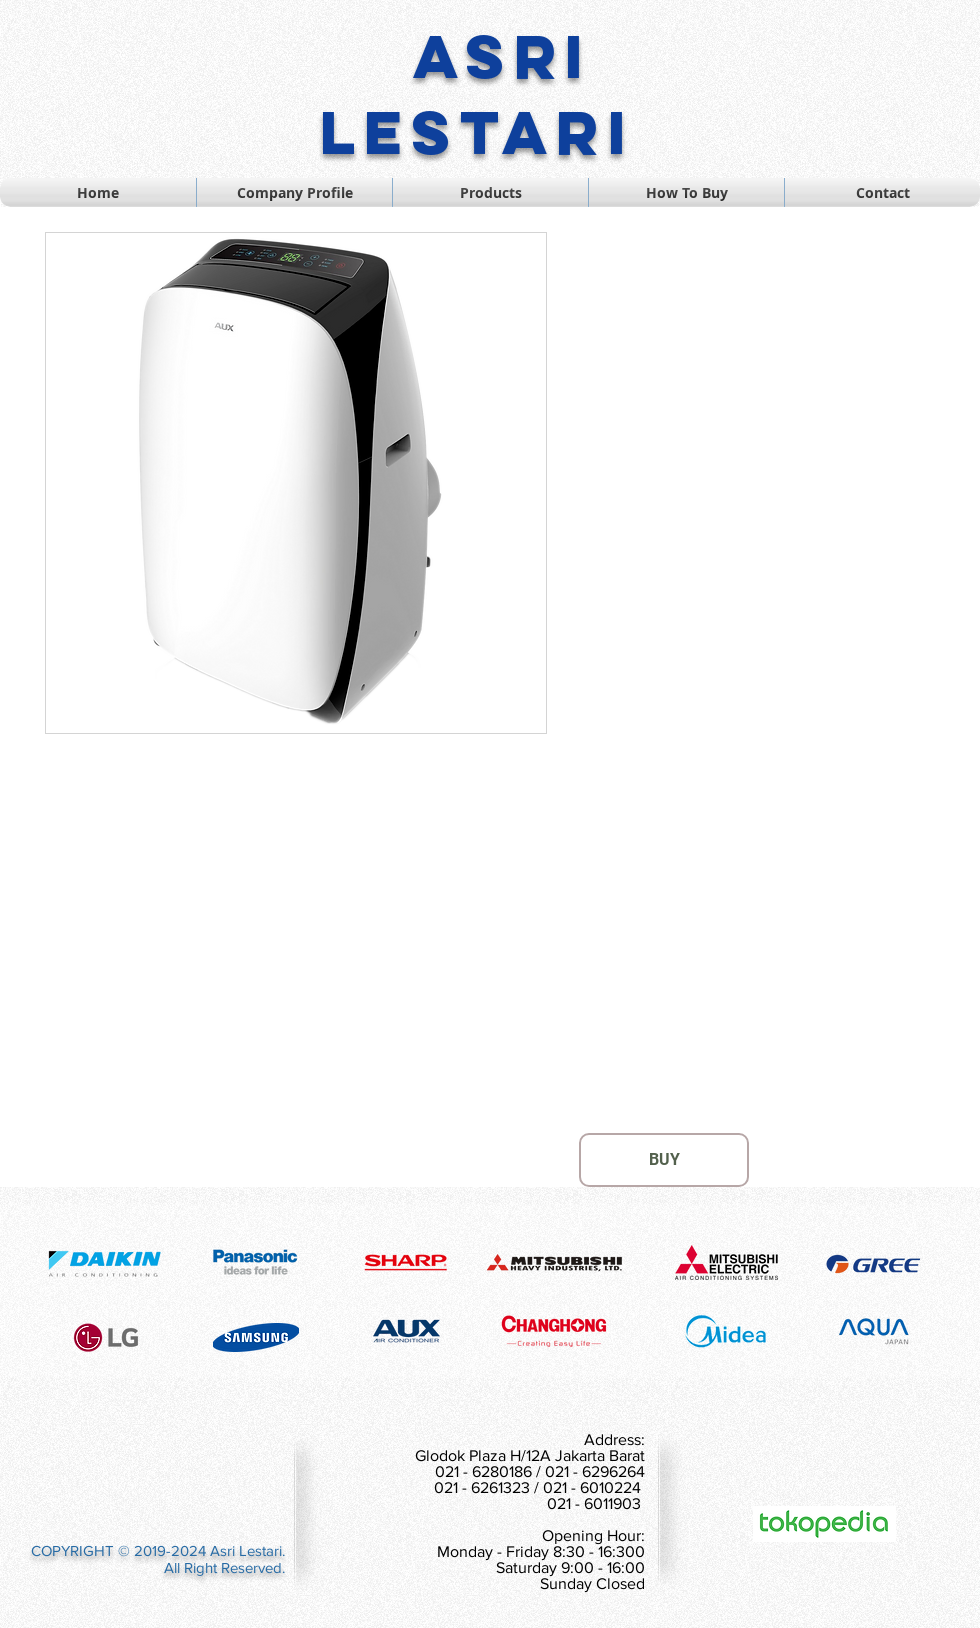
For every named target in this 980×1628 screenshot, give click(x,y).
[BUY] (664, 1160)
